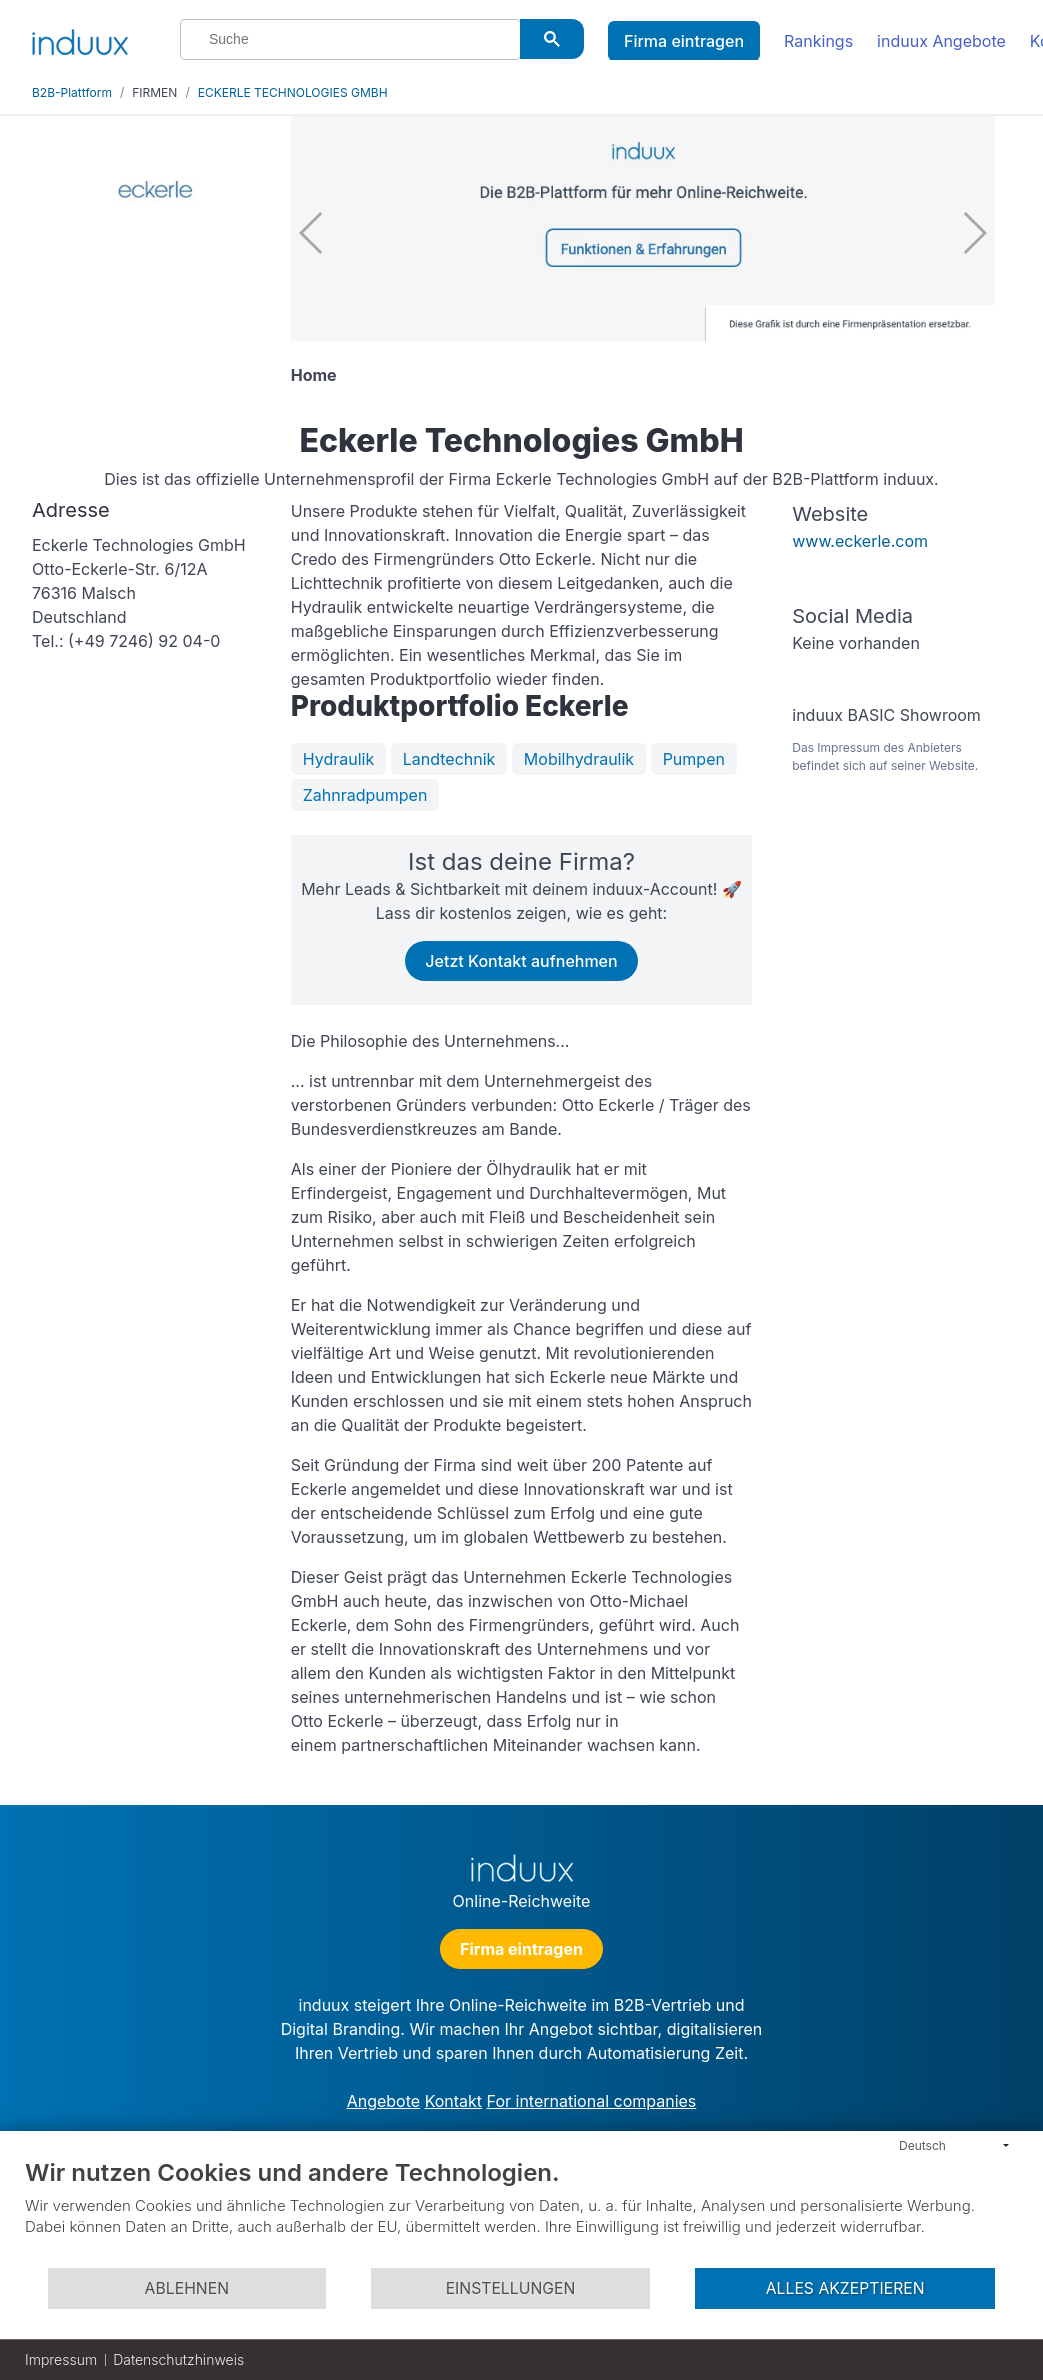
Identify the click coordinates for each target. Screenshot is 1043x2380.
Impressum (61, 2359)
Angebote (383, 2101)
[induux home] (80, 38)
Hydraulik (338, 759)
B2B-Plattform (72, 92)
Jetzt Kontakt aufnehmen (521, 961)
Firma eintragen (684, 41)
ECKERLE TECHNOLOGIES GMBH (293, 92)
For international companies (592, 2101)
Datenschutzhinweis (178, 2359)
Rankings (818, 41)
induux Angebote (941, 41)
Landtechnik (449, 759)
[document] (521, 2212)
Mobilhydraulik (579, 759)
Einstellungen (511, 2288)
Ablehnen (187, 2288)
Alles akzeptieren (845, 2288)
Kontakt (453, 2101)
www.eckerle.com (860, 541)
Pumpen (694, 759)
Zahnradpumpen (365, 795)
